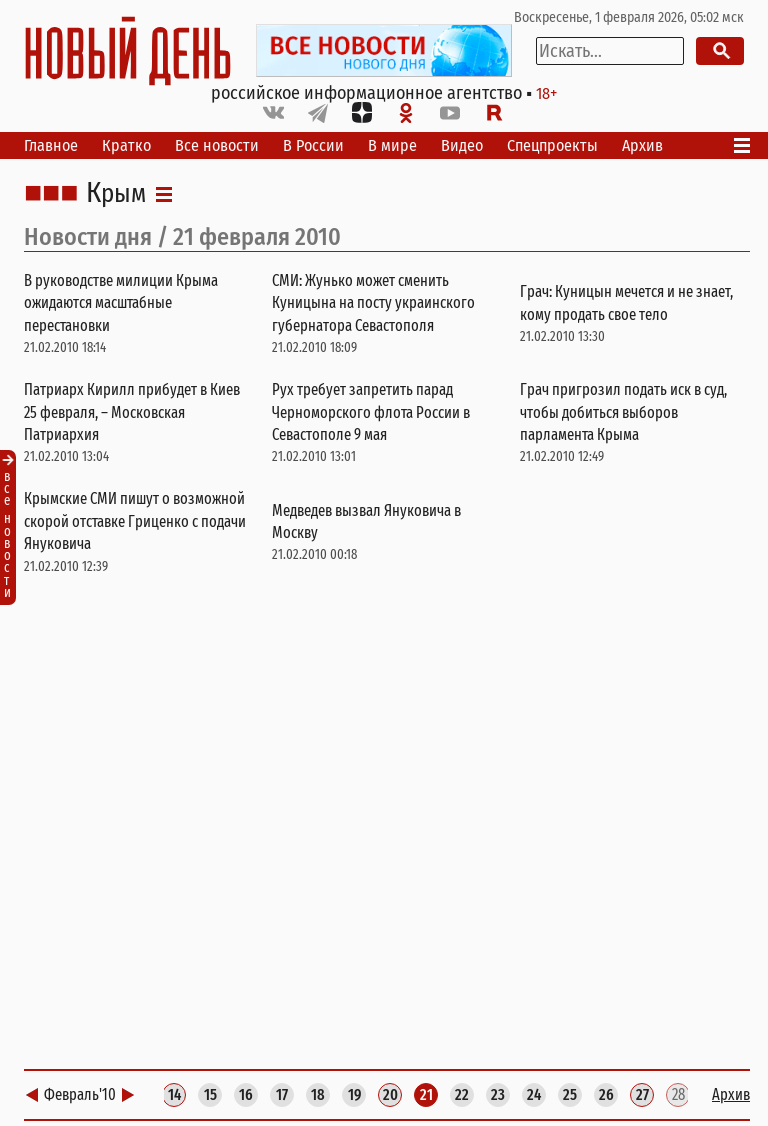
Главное (51, 145)
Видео (462, 145)
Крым (116, 194)
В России (313, 145)
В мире (392, 145)
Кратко (126, 145)
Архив (642, 145)
